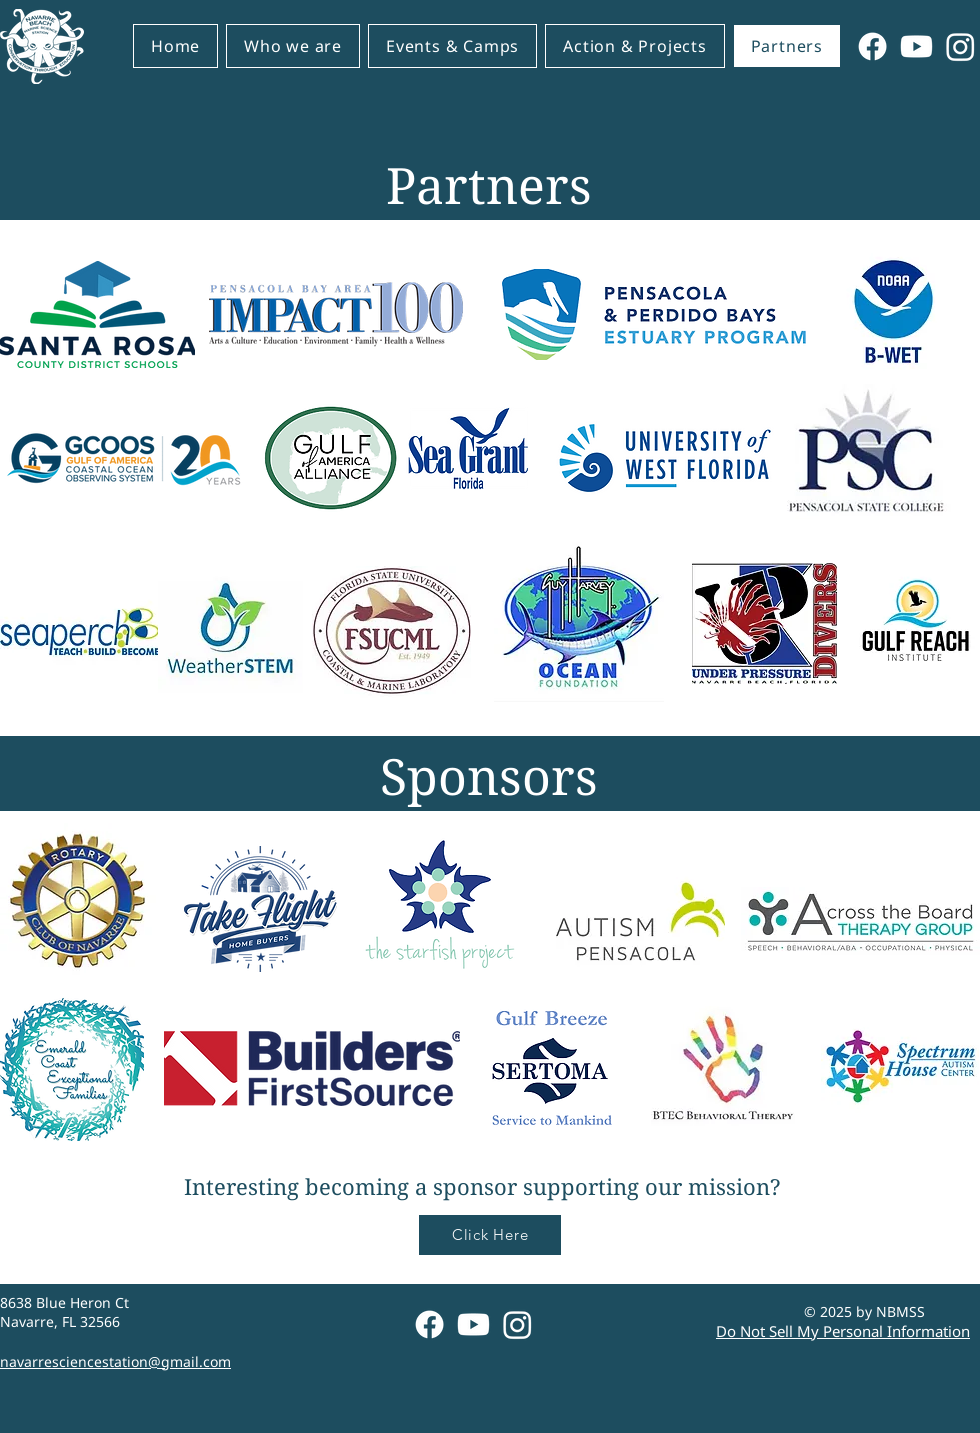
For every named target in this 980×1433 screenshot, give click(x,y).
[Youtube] (916, 46)
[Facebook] (872, 46)
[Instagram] (960, 46)
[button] (293, 46)
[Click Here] (490, 1235)
